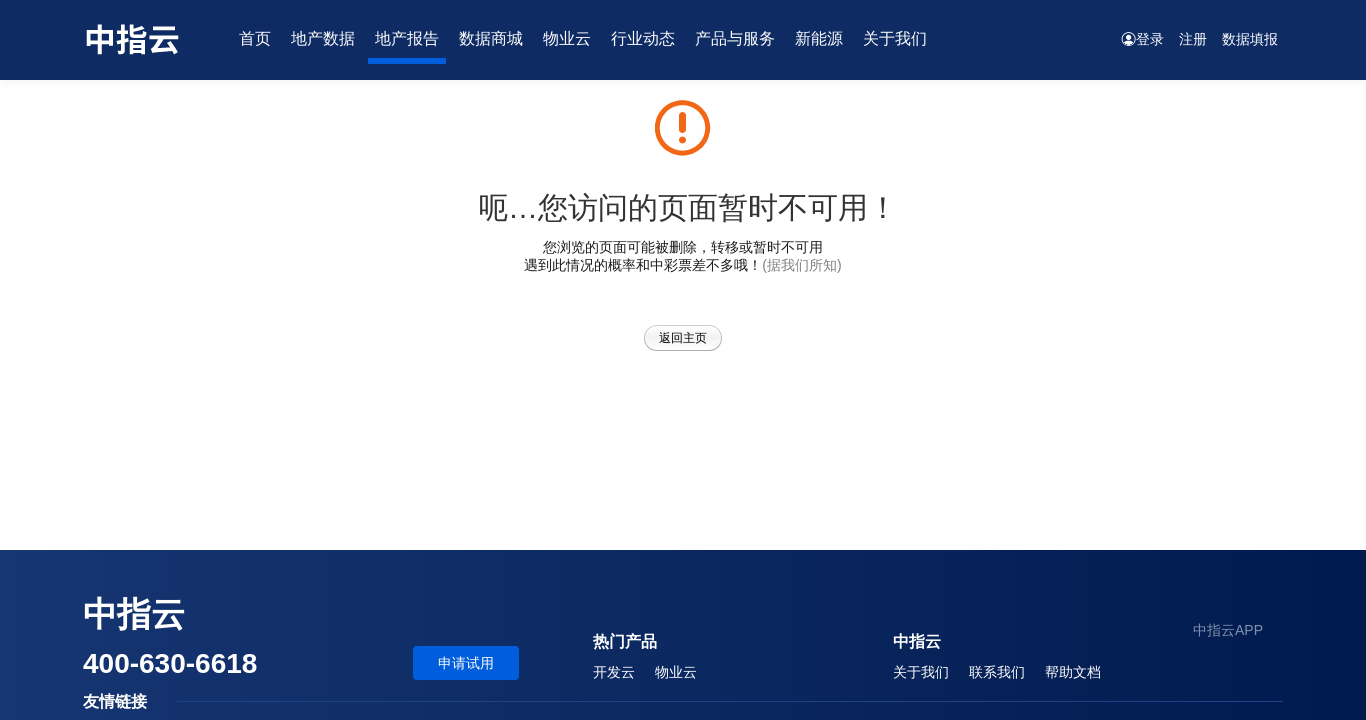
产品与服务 (735, 38)
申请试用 (466, 663)
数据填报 (1250, 39)
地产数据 (323, 38)
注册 (1193, 39)
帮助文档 (1073, 672)
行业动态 (643, 38)
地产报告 (407, 38)
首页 (255, 38)
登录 (1143, 39)
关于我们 (895, 38)
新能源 (819, 38)
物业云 (567, 38)
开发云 (614, 672)
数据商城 (491, 38)
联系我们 (997, 672)
